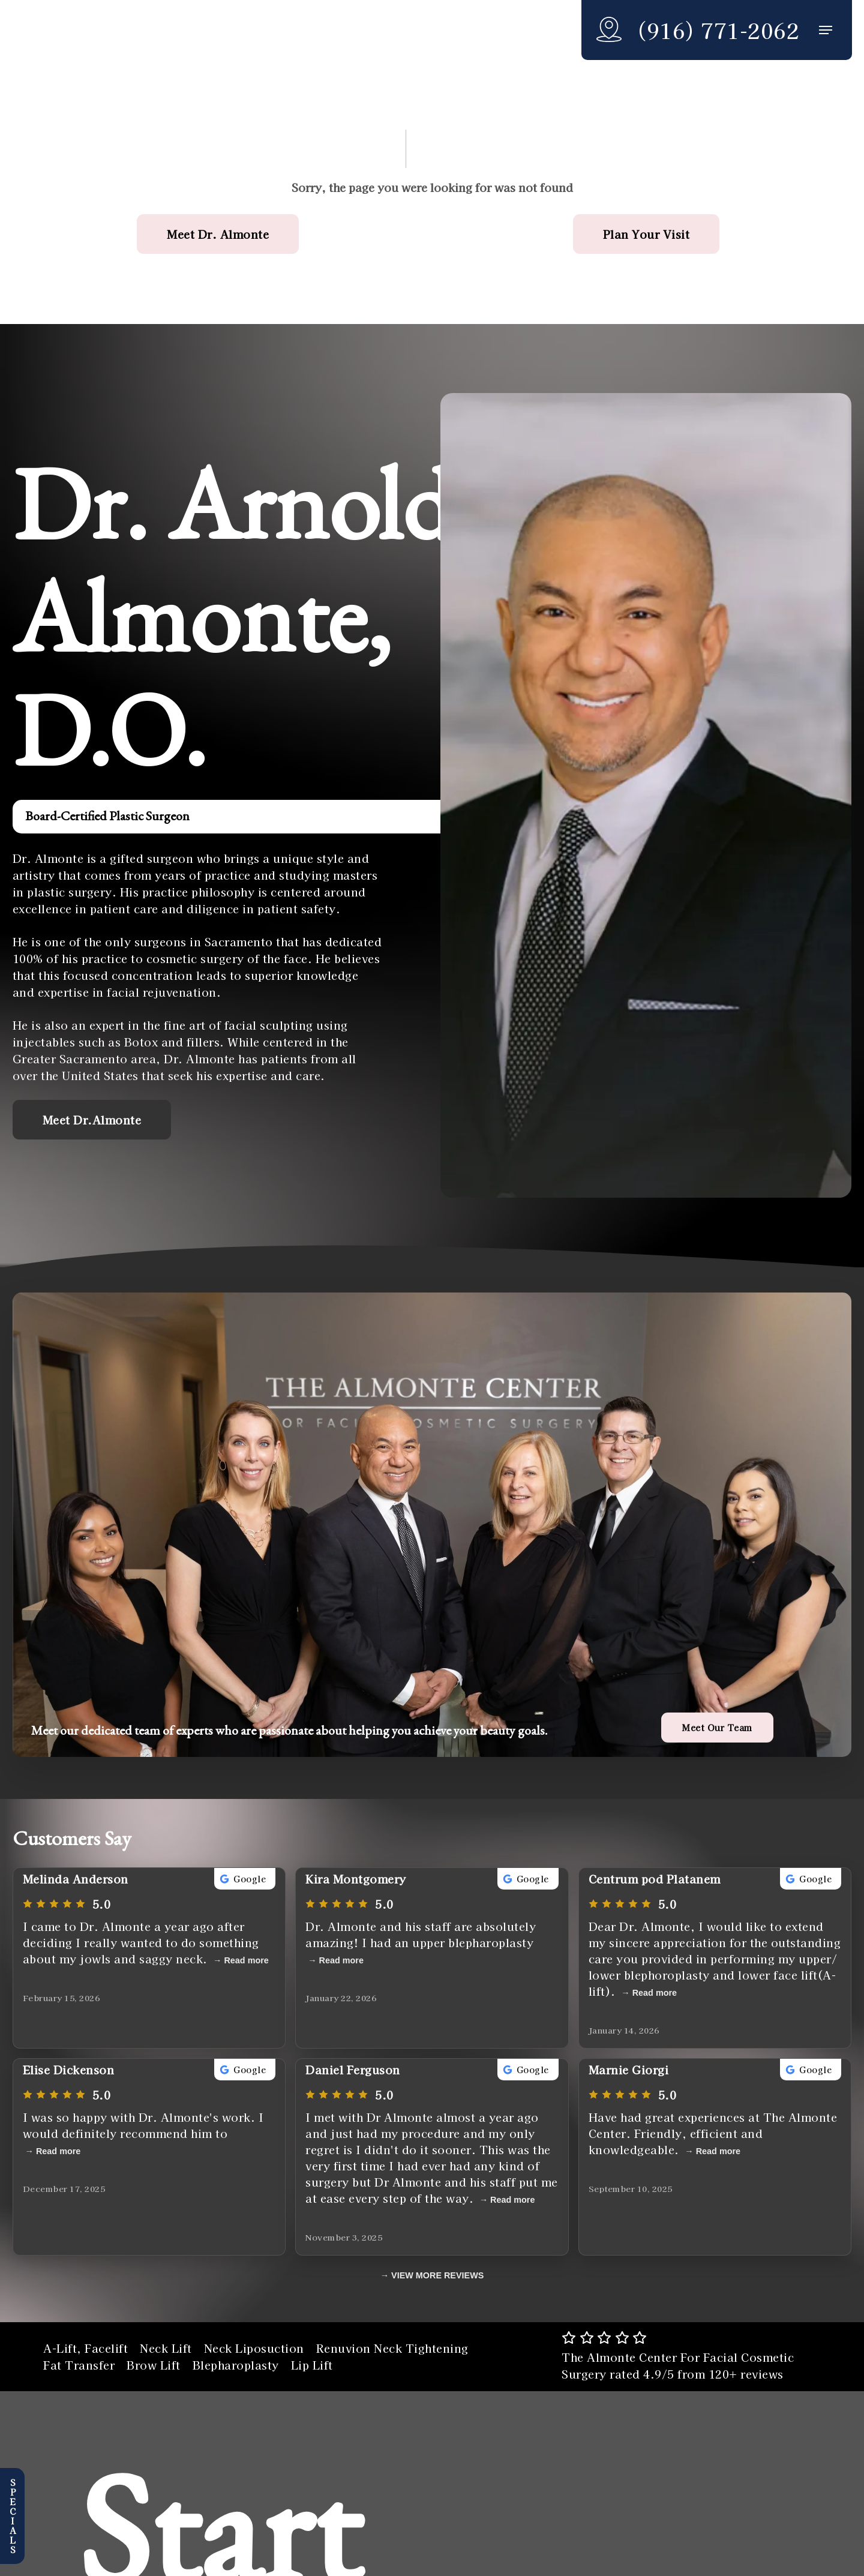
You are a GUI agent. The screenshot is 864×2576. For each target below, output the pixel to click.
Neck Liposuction (254, 2348)
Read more (246, 1960)
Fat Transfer (79, 2365)
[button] (825, 30)
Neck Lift (166, 2348)
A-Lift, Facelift (85, 2348)
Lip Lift (312, 2365)
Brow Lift (154, 2365)
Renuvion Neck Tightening (392, 2348)
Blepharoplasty (236, 2365)
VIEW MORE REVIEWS (437, 2275)
